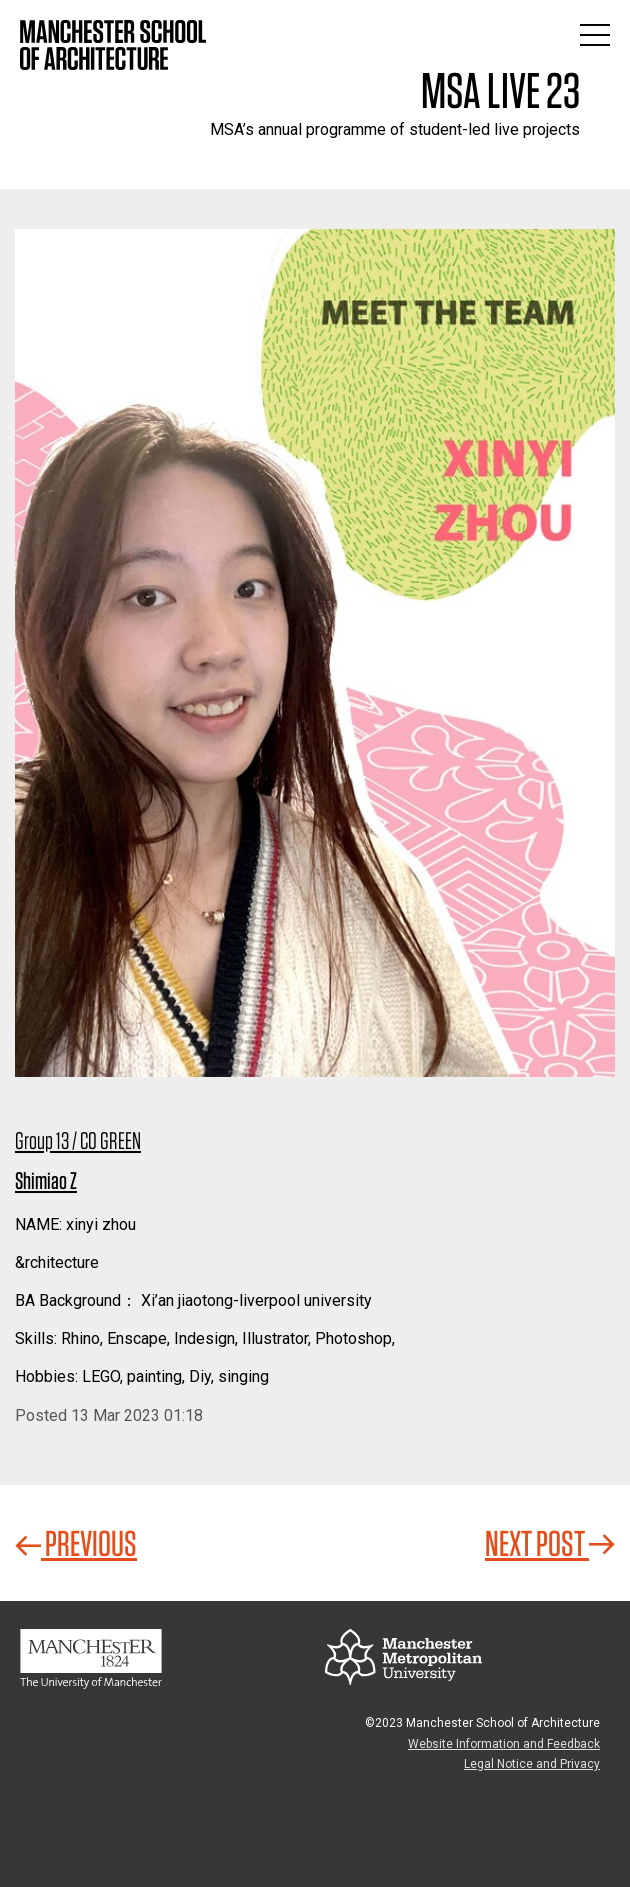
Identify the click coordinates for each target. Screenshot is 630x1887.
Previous (76, 1543)
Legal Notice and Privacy (532, 1764)
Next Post (550, 1543)
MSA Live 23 (500, 90)
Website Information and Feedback (504, 1744)
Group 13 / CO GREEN (78, 1140)
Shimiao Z (46, 1180)
